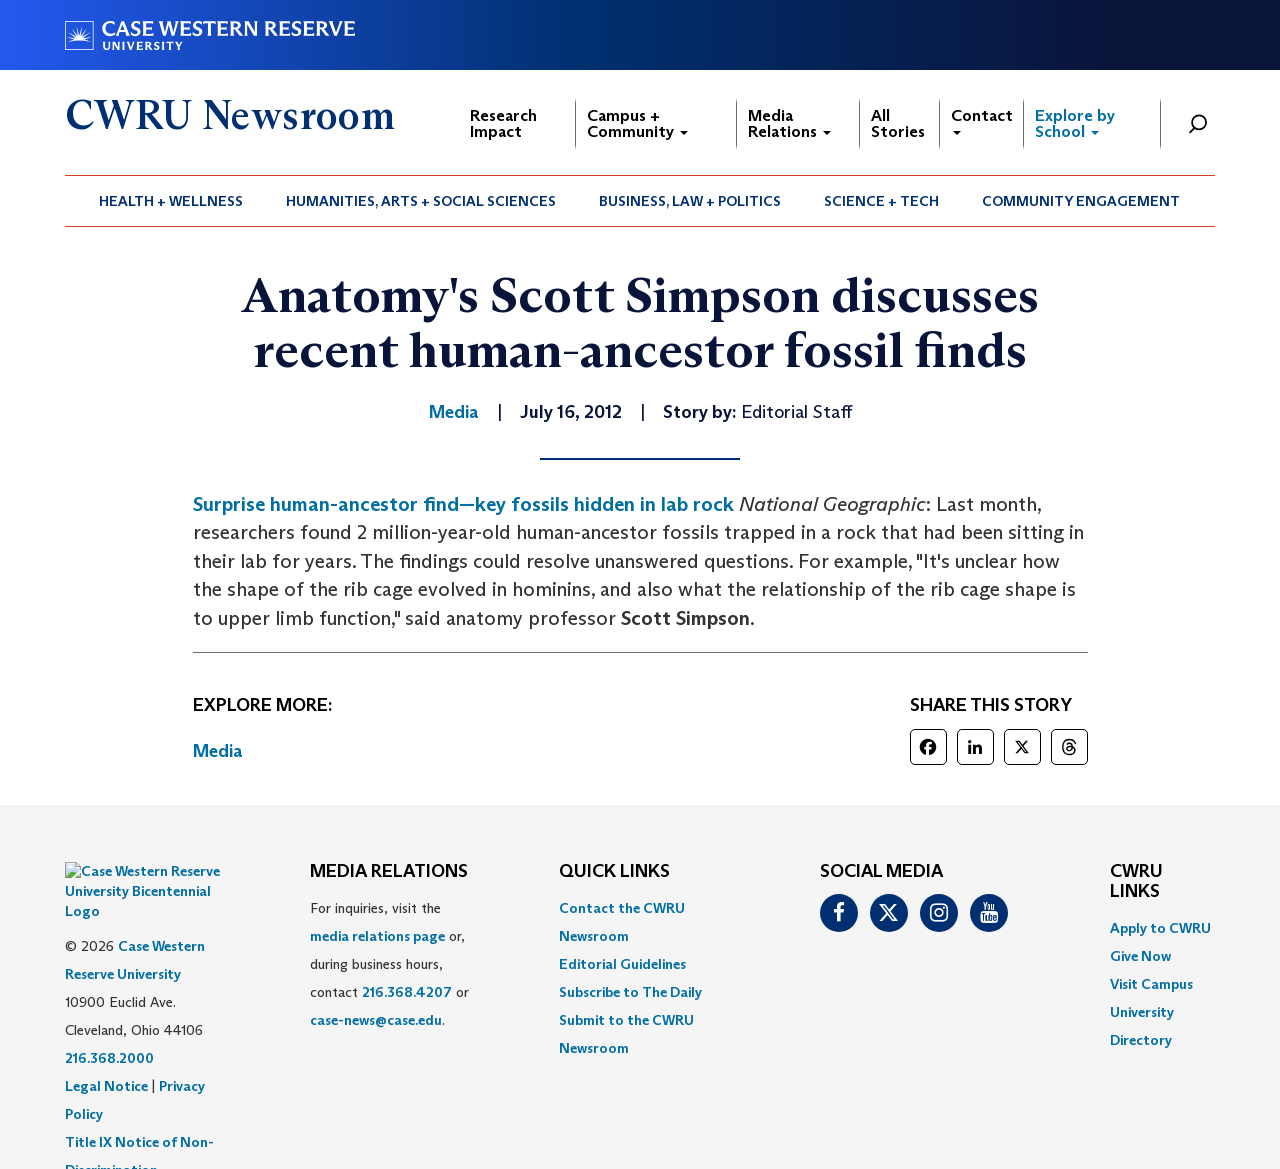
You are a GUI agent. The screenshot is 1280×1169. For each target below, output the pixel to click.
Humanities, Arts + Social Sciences (421, 201)
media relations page (377, 936)
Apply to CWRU (1160, 928)
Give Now (1140, 956)
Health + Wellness (171, 201)
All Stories (898, 123)
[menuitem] (171, 201)
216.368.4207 (407, 992)
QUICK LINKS (614, 872)
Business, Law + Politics (690, 201)
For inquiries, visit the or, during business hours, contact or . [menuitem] (389, 964)
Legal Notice (106, 1036)
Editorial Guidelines (622, 964)
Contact (982, 120)
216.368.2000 (109, 1008)
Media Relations (789, 123)
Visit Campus (1151, 984)
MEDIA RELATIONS (389, 872)
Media (218, 751)
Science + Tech (881, 201)
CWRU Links (1136, 882)
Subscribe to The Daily (630, 992)
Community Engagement (1081, 201)
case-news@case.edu (376, 1020)
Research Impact (503, 123)
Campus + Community (637, 123)
